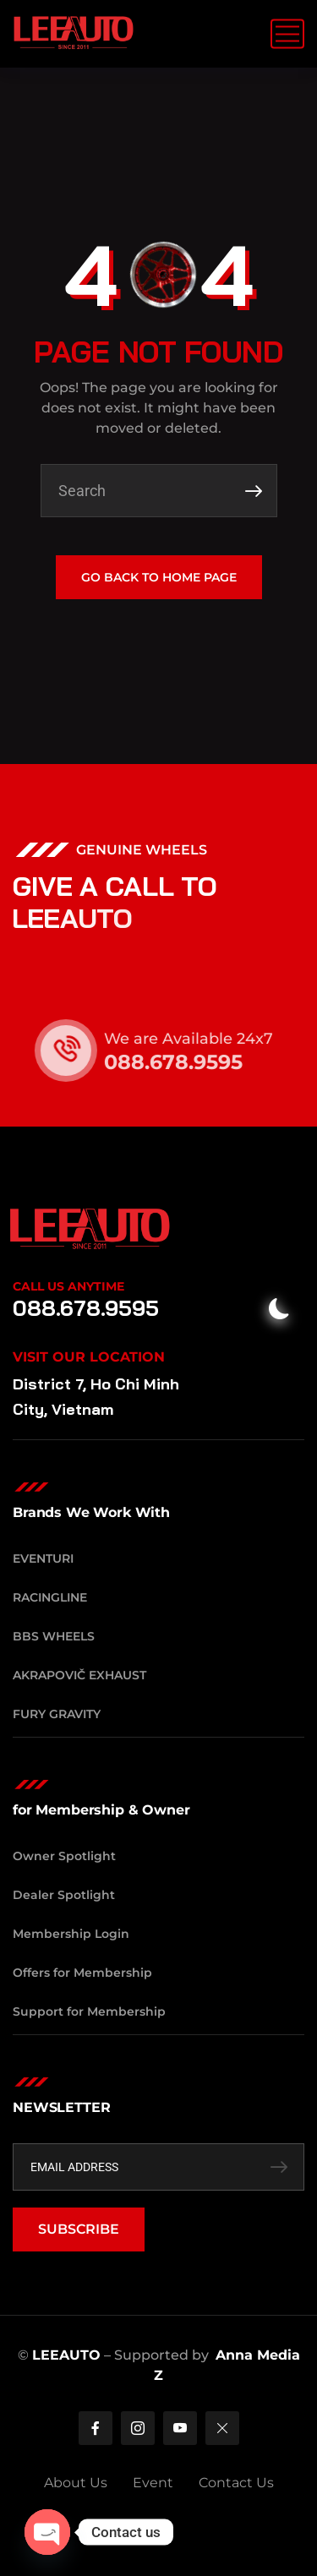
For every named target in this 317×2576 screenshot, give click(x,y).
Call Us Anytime (68, 1286)
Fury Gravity (57, 1714)
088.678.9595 (185, 1062)
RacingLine (50, 1597)
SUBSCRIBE (78, 2229)
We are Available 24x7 (200, 1038)
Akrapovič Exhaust (79, 1675)
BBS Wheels (54, 1636)
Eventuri (43, 1558)
